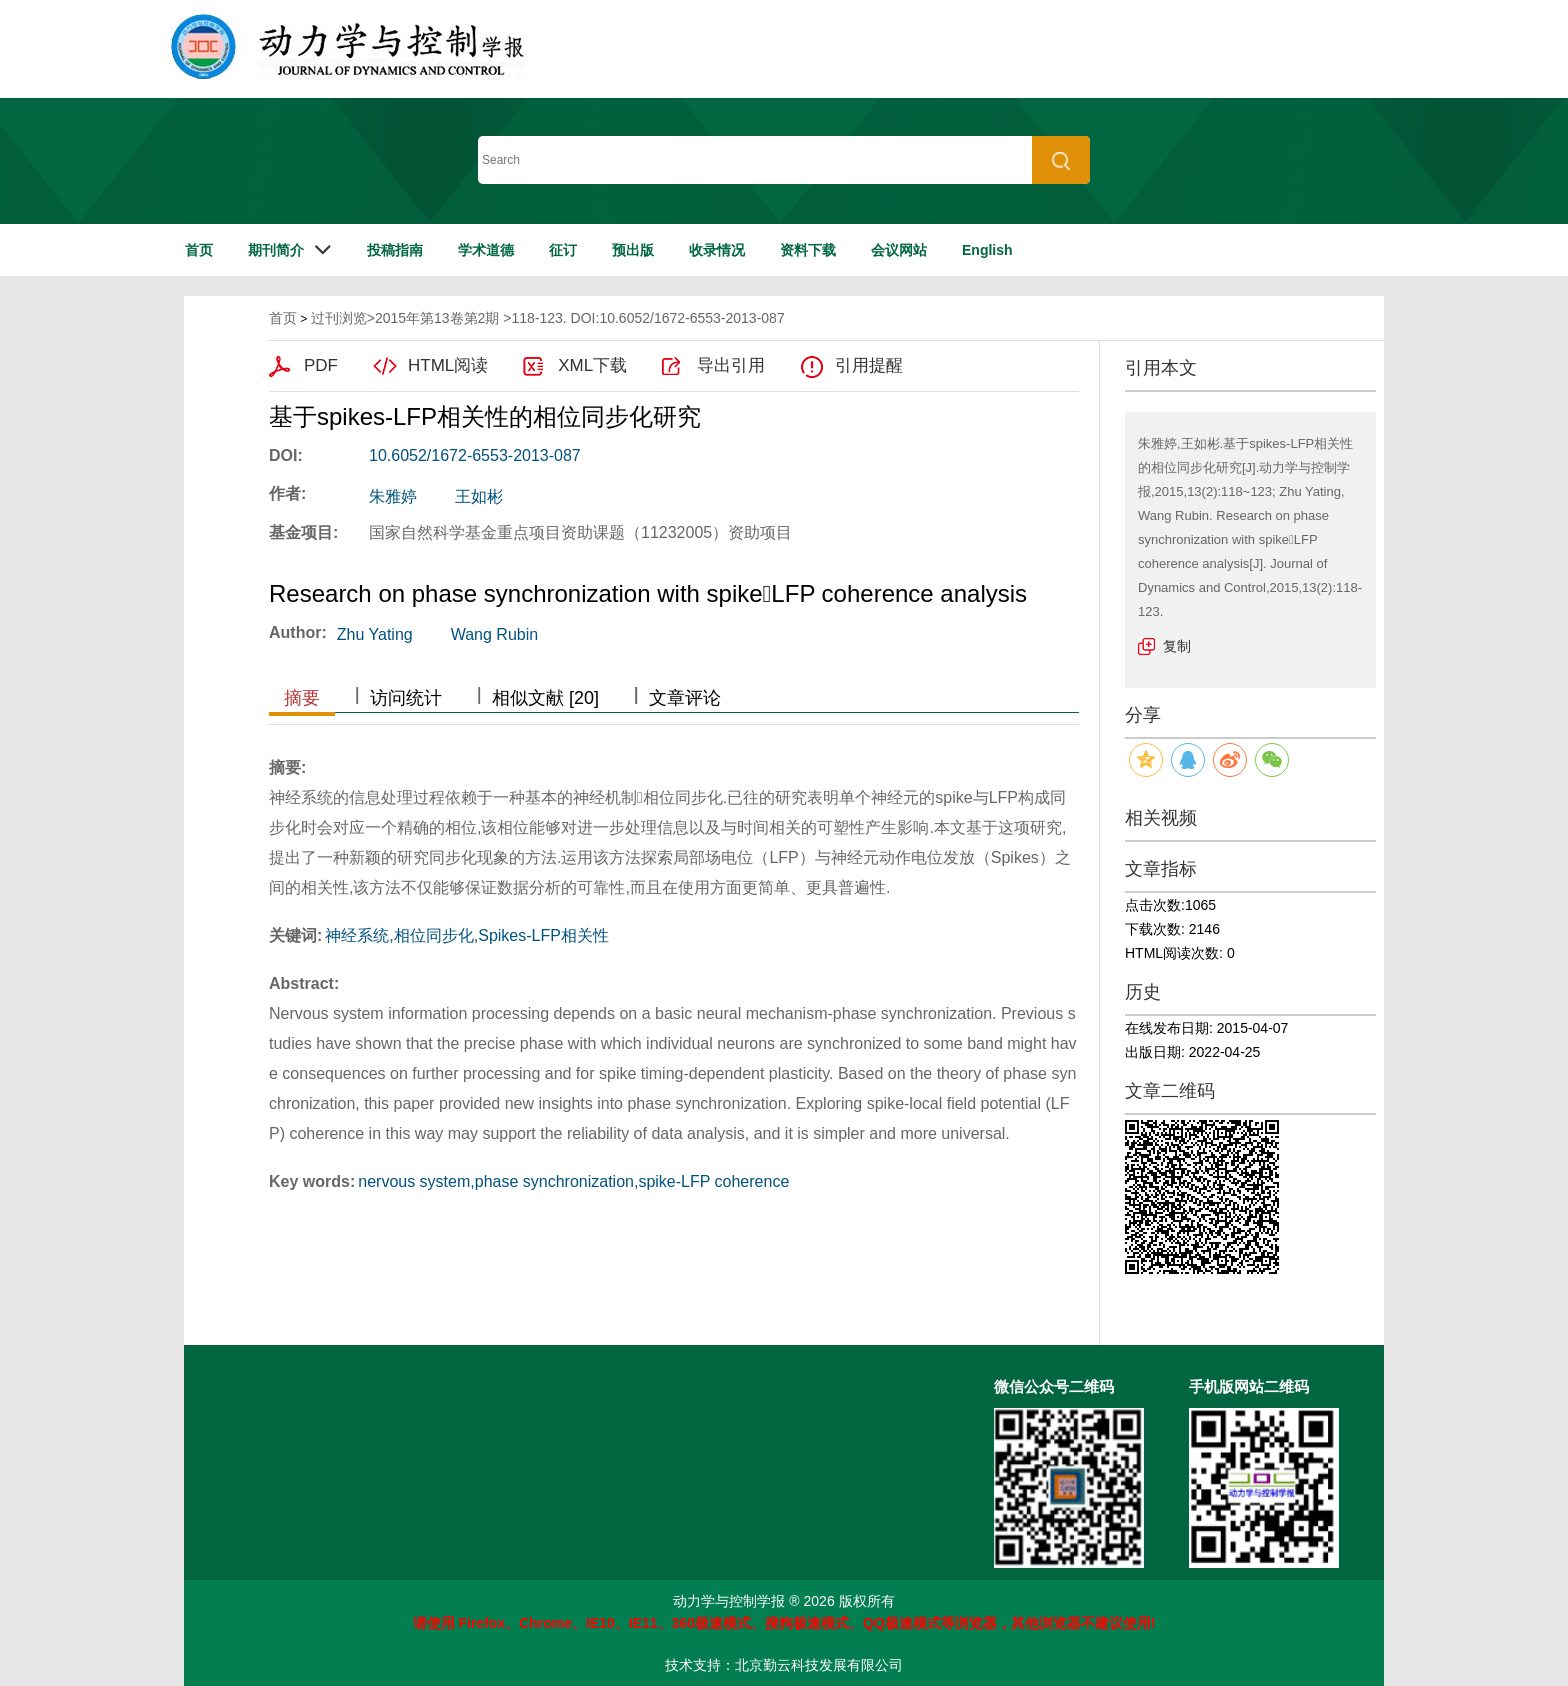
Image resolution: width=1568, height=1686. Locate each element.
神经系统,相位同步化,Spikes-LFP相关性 (467, 935)
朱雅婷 (393, 496)
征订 (563, 250)
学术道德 (486, 250)
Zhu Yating (375, 634)
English (987, 250)
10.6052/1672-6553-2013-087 (475, 455)
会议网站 (899, 250)
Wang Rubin (494, 634)
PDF (321, 365)
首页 (199, 250)
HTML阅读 (448, 365)
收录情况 (717, 250)
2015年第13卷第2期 (437, 318)
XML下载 (592, 365)
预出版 (633, 250)
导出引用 (731, 365)
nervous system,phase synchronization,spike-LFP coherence (573, 1181)
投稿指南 (395, 250)
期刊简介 (276, 250)
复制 (1177, 646)
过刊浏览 (339, 318)
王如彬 (479, 496)
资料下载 (808, 250)
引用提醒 (869, 365)
